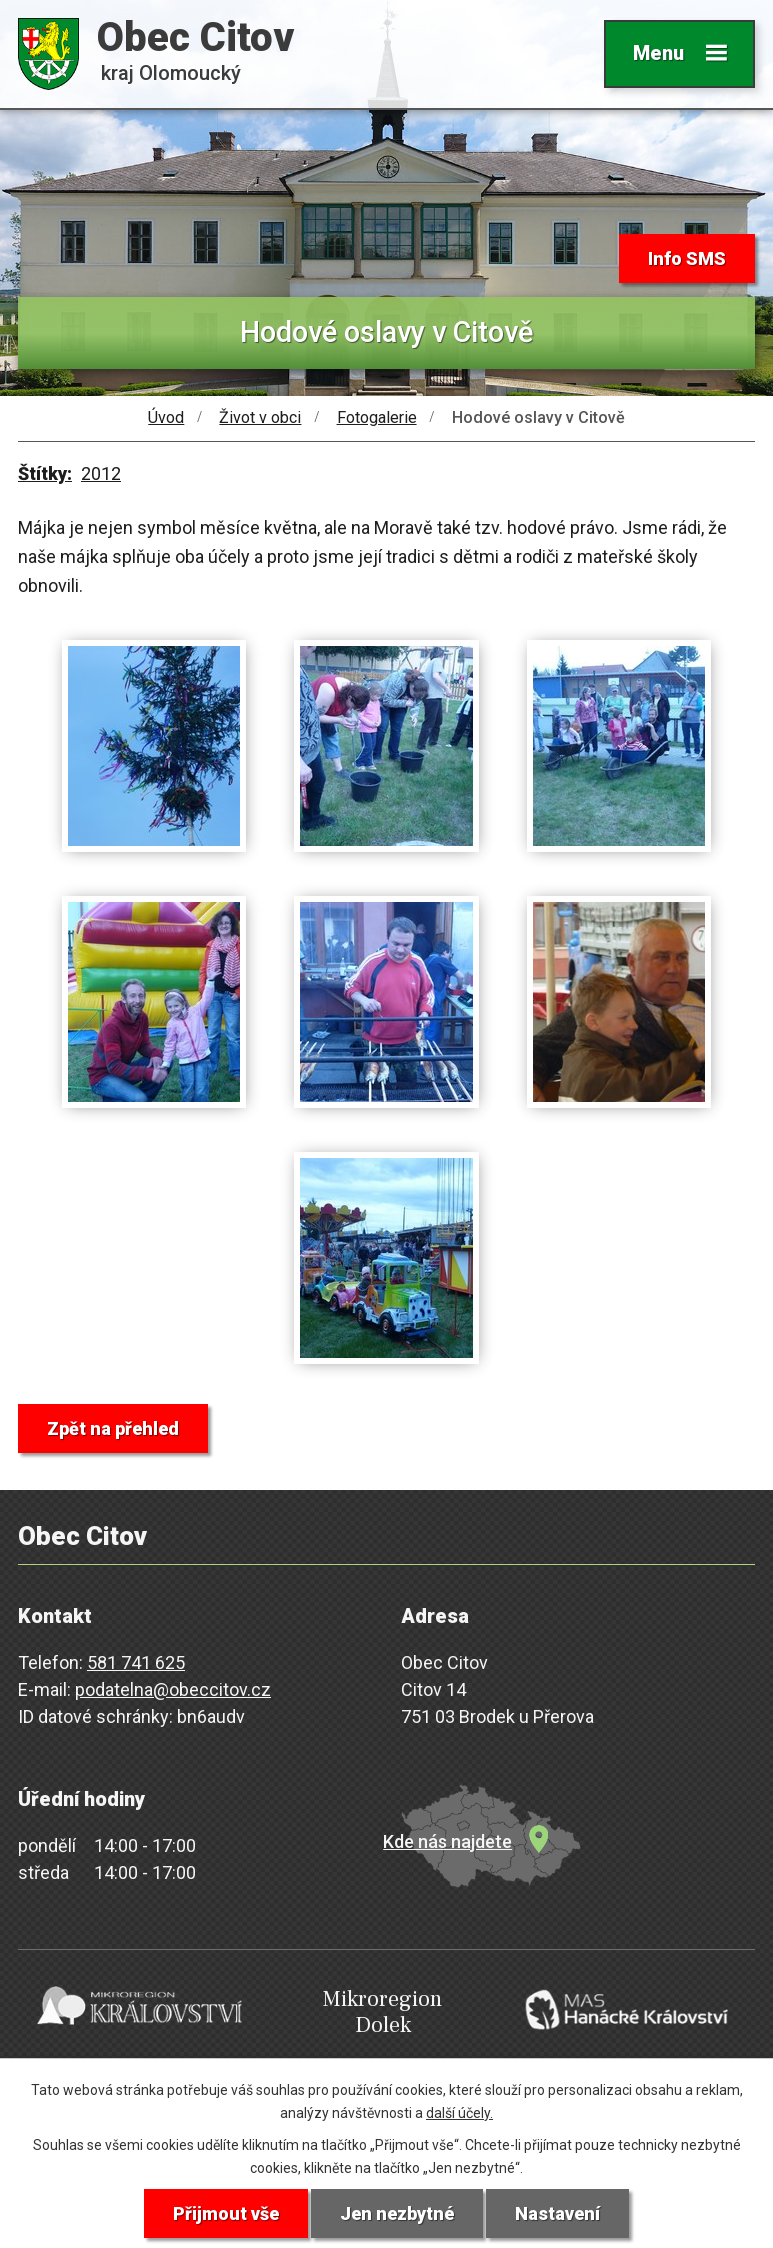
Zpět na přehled (113, 1428)
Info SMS (687, 258)
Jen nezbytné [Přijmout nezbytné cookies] (397, 2213)
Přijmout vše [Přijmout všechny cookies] (226, 2213)
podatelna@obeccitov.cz (173, 1689)
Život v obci (260, 417)
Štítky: (45, 473)
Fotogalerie (377, 417)
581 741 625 (136, 1662)
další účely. (459, 2113)
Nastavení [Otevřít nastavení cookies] (557, 2213)
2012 (101, 473)
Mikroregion (383, 2012)
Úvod (166, 417)
